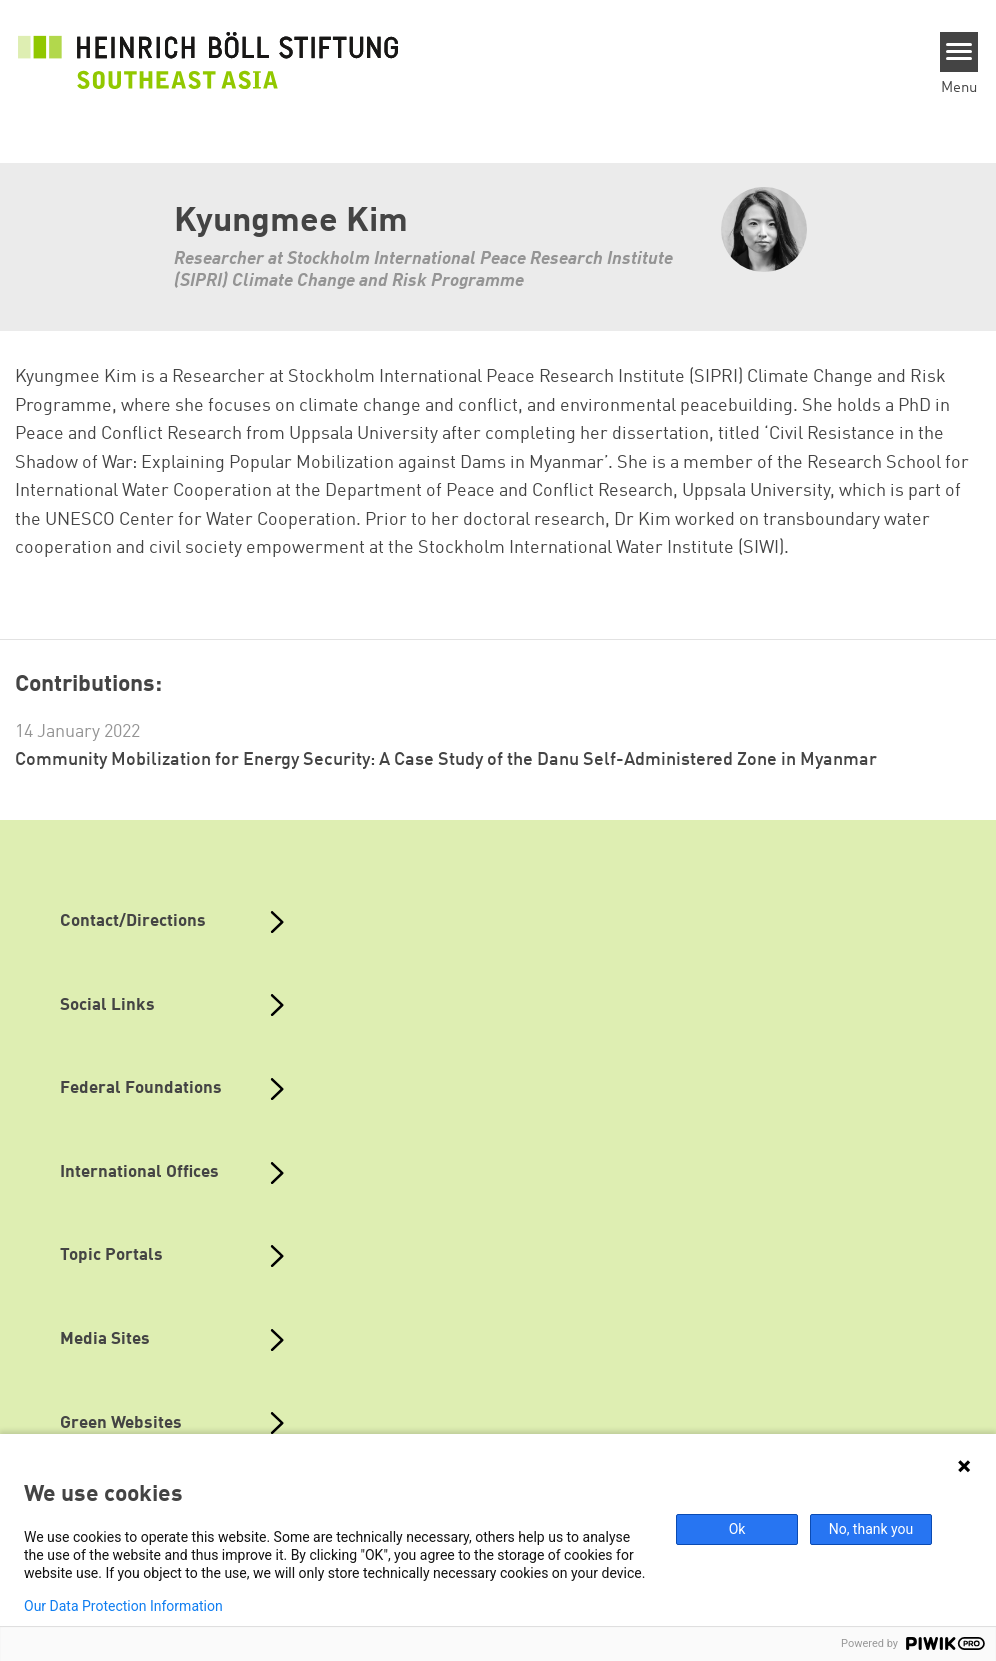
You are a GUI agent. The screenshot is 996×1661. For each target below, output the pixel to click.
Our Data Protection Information (123, 1606)
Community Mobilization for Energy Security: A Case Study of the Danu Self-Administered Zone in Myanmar (446, 760)
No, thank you (871, 1529)
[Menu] (959, 52)
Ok (737, 1529)
